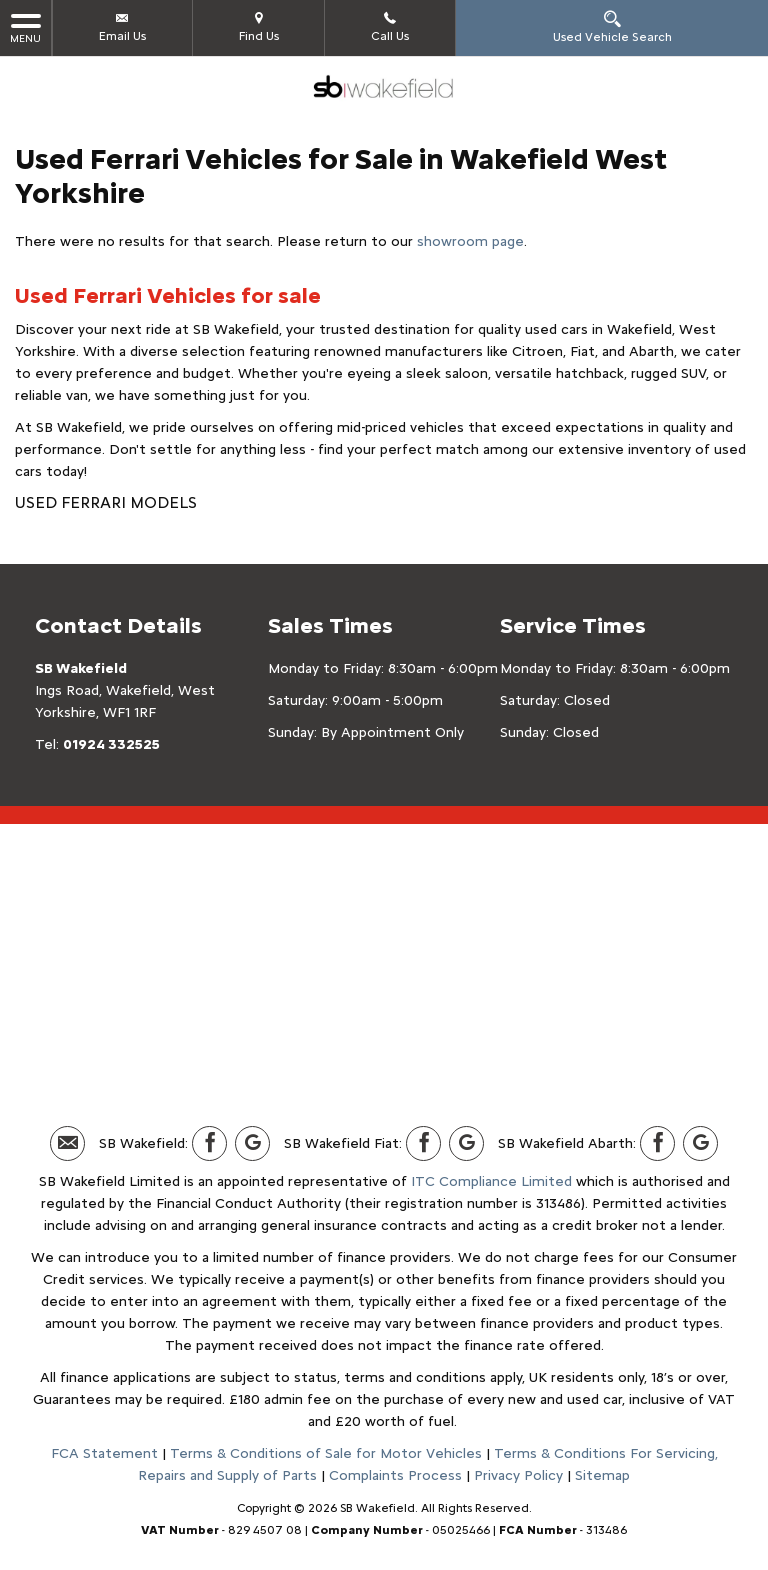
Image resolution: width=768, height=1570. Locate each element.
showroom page (470, 241)
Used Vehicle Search (612, 26)
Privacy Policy (518, 1475)
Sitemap (602, 1475)
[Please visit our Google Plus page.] (252, 1143)
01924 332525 (111, 744)
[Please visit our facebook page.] (209, 1143)
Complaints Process (395, 1475)
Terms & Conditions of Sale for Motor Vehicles (326, 1453)
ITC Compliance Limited (491, 1181)
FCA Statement (104, 1453)
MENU (25, 27)
